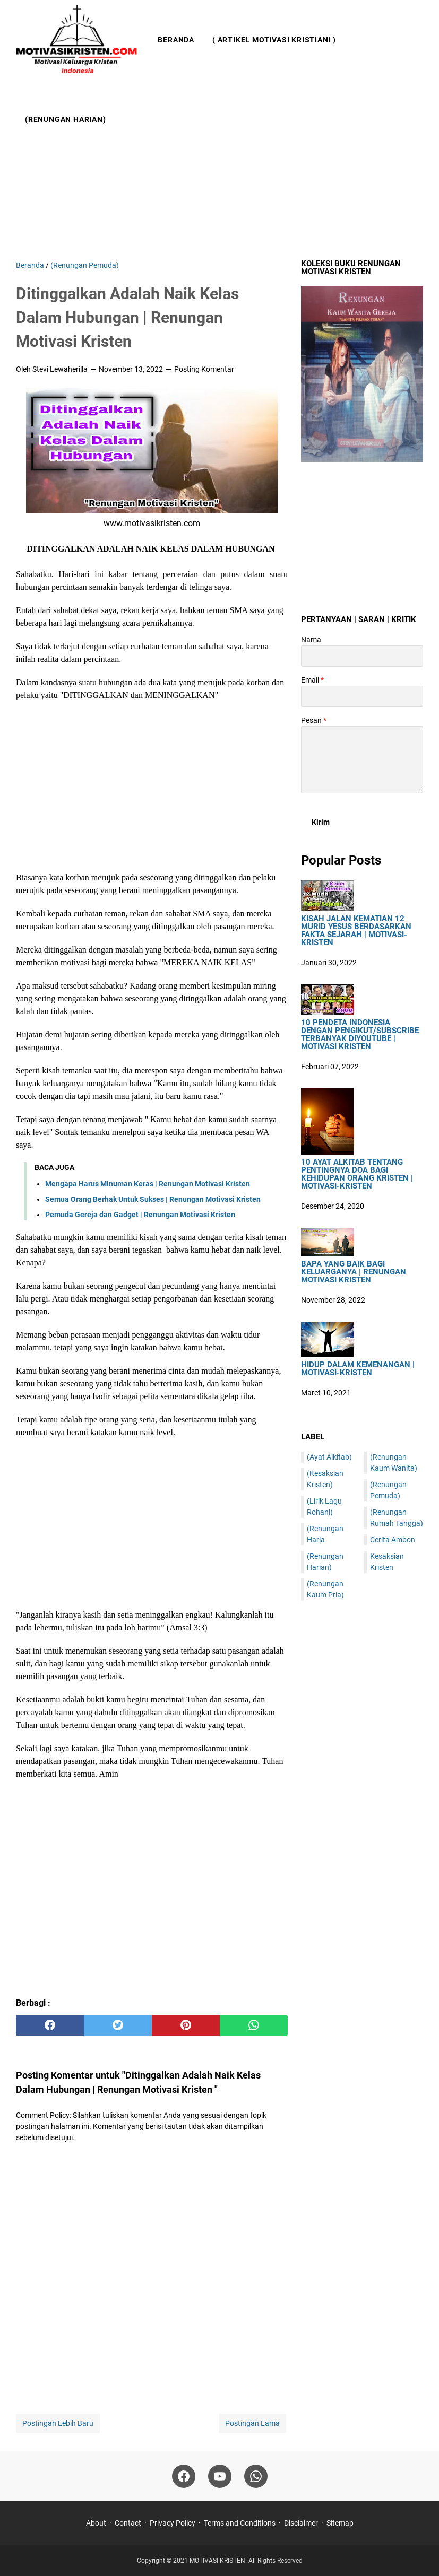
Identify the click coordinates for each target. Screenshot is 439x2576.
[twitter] (118, 2025)
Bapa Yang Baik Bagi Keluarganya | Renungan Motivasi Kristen (353, 1272)
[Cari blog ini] (416, 79)
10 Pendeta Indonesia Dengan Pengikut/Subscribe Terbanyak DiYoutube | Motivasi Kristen (360, 1035)
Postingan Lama (252, 2423)
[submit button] (320, 822)
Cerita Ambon (392, 1539)
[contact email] (362, 696)
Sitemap (340, 2523)
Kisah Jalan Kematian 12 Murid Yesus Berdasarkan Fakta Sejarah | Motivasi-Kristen (356, 931)
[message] (362, 759)
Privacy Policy (172, 2523)
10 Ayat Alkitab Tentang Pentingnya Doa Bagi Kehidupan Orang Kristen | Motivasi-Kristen (357, 1174)
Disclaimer (301, 2523)
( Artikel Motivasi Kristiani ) (274, 40)
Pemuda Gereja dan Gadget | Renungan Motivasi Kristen (140, 1214)
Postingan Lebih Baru (57, 2423)
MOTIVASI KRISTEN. (219, 2560)
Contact (128, 2523)
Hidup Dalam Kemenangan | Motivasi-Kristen (358, 1369)
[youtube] (219, 2476)
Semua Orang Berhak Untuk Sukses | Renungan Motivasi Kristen (153, 1199)
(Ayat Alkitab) (329, 1457)
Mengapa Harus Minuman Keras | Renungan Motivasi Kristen (147, 1184)
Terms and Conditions (240, 2523)
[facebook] (50, 2025)
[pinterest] (186, 2025)
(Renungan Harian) (65, 119)
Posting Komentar (204, 369)
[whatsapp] (254, 2025)
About (96, 2523)
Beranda (176, 40)
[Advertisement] (219, 169)
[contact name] (362, 656)
